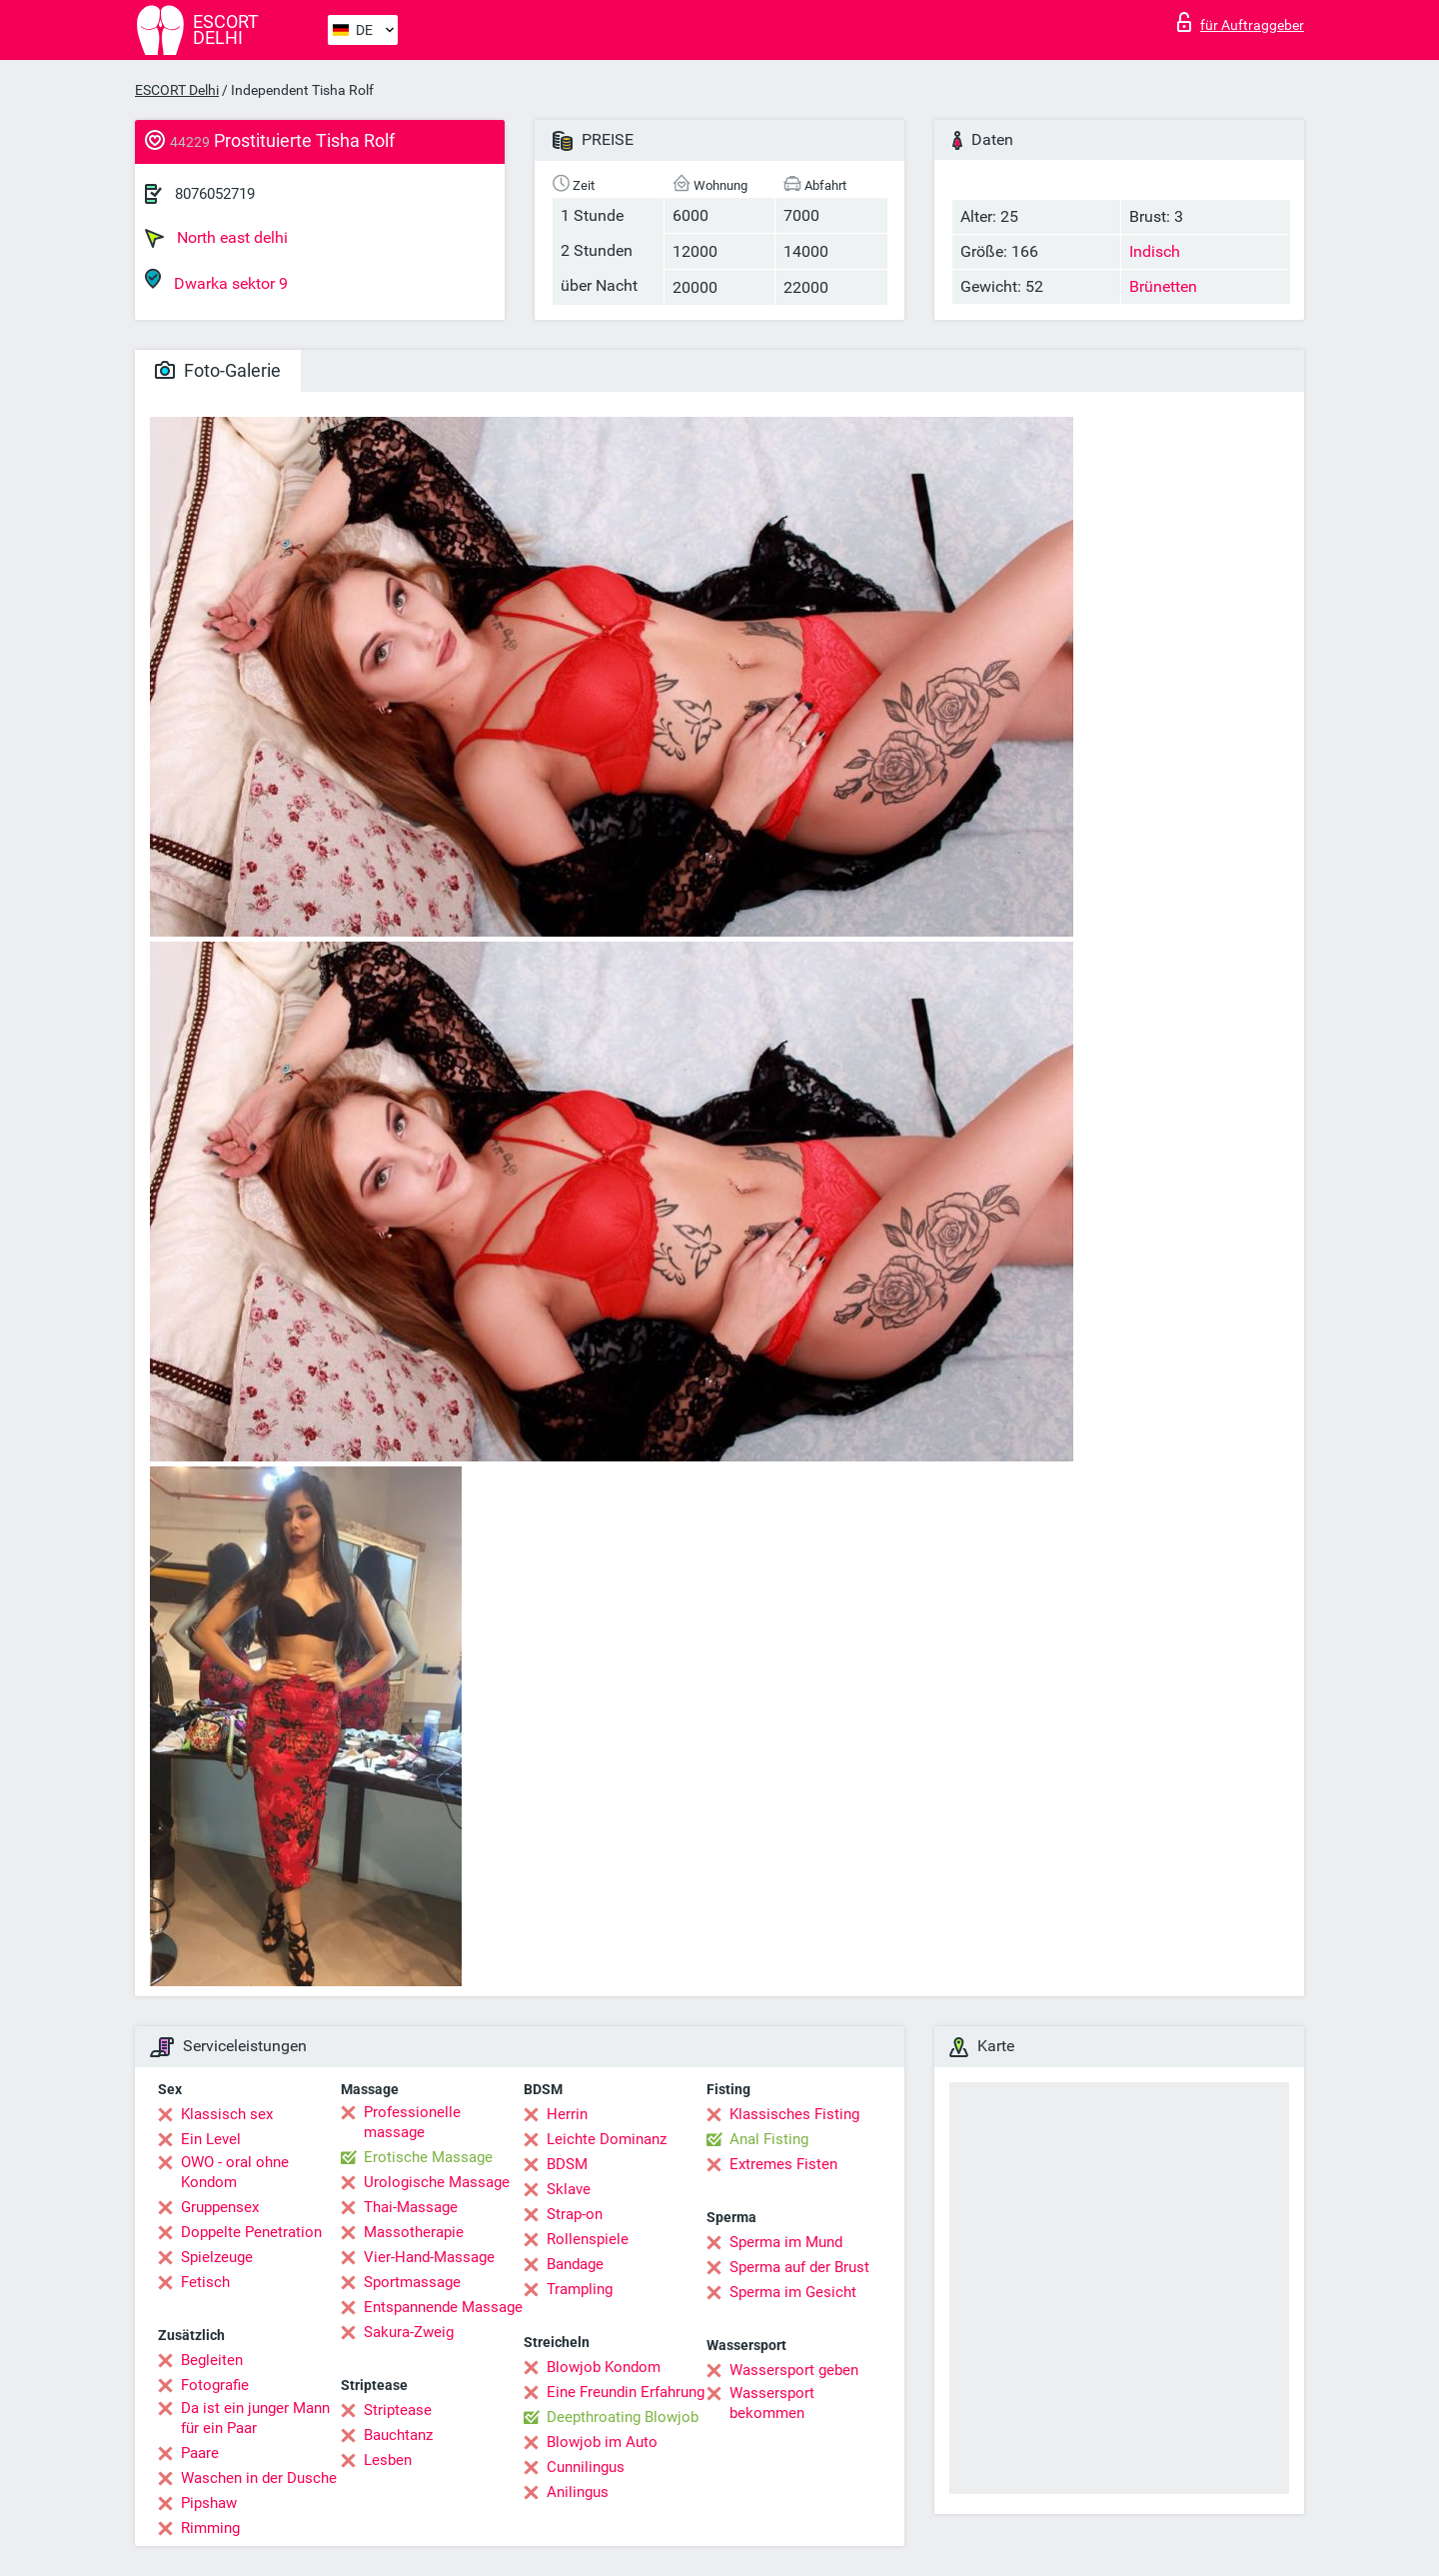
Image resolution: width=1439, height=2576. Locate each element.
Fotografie (215, 2385)
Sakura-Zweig (409, 2332)
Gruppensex (220, 2207)
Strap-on (575, 2214)
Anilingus (578, 2492)
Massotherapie (414, 2232)
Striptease (398, 2410)
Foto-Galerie (218, 370)
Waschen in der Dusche (259, 2478)
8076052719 (215, 194)
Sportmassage (412, 2282)
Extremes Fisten (783, 2164)
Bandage (575, 2264)
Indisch (1154, 251)
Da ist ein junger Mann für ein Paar (255, 2418)
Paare (200, 2453)
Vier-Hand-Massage (429, 2257)
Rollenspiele (588, 2239)
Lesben (388, 2460)
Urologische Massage (437, 2182)
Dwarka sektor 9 (216, 280)
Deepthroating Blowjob (623, 2417)
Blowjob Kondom (604, 2367)
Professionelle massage (412, 2122)
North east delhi (216, 238)
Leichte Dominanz (607, 2139)
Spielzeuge (217, 2257)
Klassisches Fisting (794, 2114)
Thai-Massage (411, 2207)
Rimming (210, 2528)
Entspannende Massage (443, 2307)
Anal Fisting (768, 2139)
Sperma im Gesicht (792, 2292)
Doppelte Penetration (251, 2232)
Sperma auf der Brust (799, 2267)
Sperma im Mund (785, 2242)
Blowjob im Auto (602, 2442)
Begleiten (212, 2360)
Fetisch (205, 2282)
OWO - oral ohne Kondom (235, 2172)
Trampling (580, 2289)
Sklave (569, 2189)
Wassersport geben (793, 2370)
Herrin (567, 2114)
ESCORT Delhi (177, 90)
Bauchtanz (398, 2435)
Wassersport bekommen (771, 2403)
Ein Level (211, 2139)
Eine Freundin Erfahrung (626, 2392)
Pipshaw (209, 2503)
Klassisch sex (227, 2114)
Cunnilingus (586, 2467)
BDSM (567, 2164)
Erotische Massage (428, 2157)
